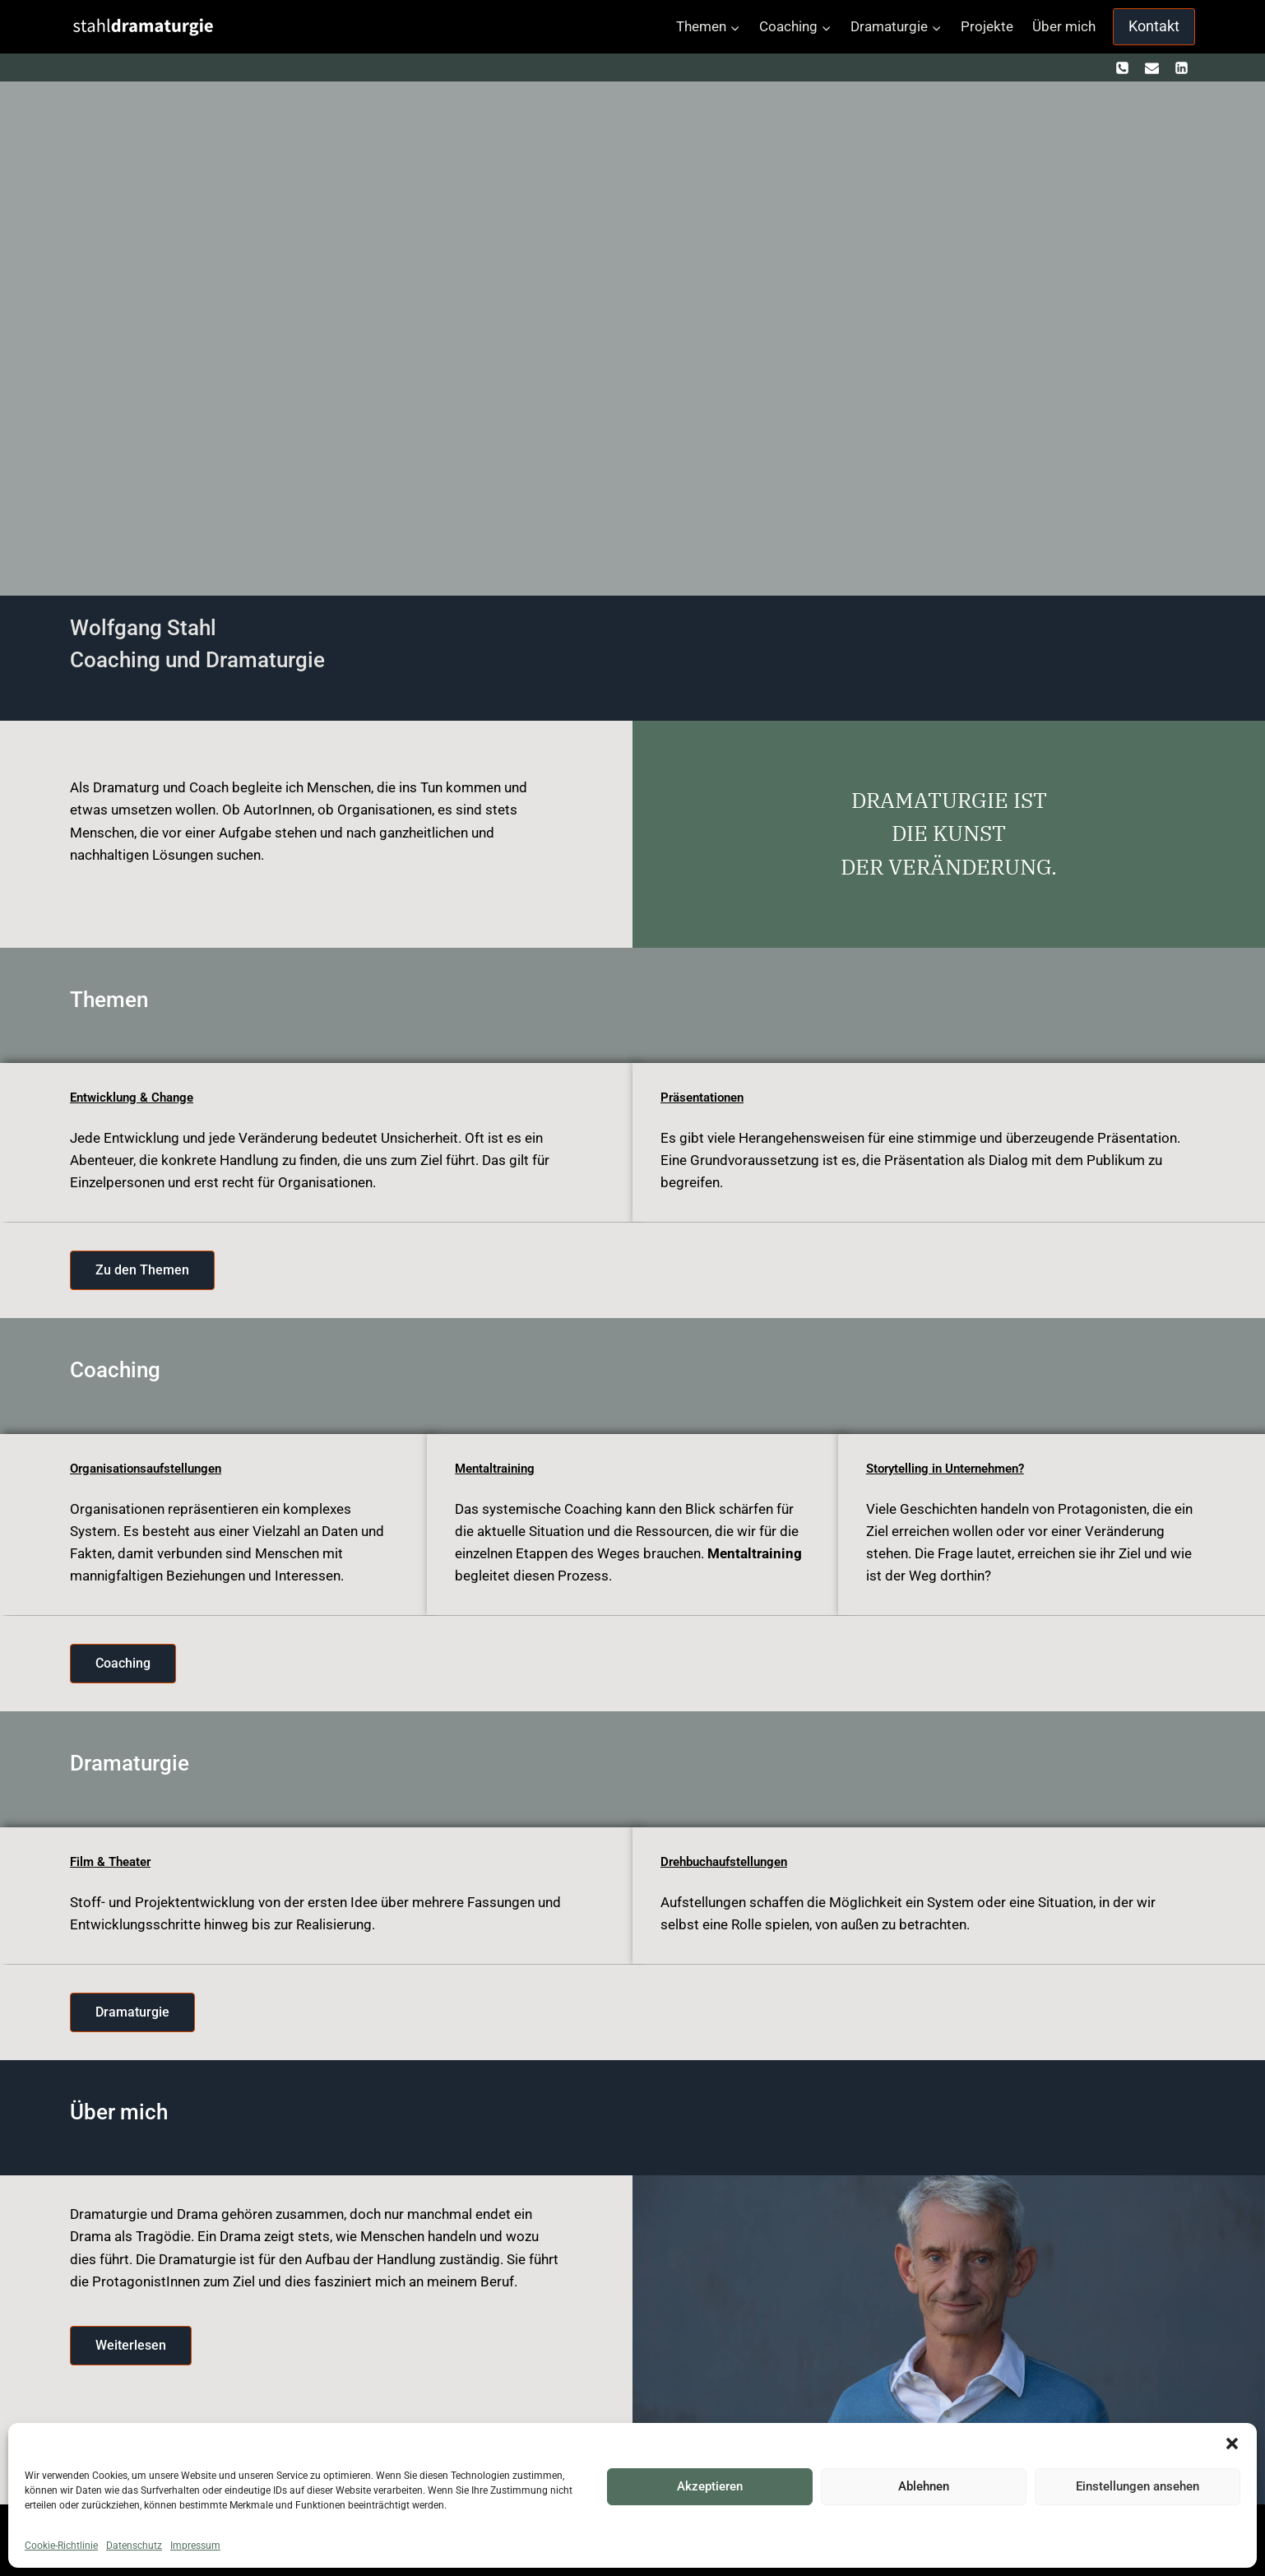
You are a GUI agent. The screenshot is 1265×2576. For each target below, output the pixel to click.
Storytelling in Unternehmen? (952, 1468)
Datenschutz (134, 2545)
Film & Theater (113, 1861)
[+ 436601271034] (1123, 67)
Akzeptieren (710, 2486)
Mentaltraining (498, 1468)
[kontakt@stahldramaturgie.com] (1151, 67)
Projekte (987, 26)
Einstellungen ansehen (1137, 2486)
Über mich (1064, 26)
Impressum (195, 2545)
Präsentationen (705, 1097)
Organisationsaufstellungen (152, 1468)
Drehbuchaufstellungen (729, 1861)
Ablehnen (923, 2486)
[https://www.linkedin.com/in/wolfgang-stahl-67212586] (1181, 67)
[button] (1232, 2443)
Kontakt (1153, 26)
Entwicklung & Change (135, 1097)
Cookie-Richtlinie (61, 2545)
